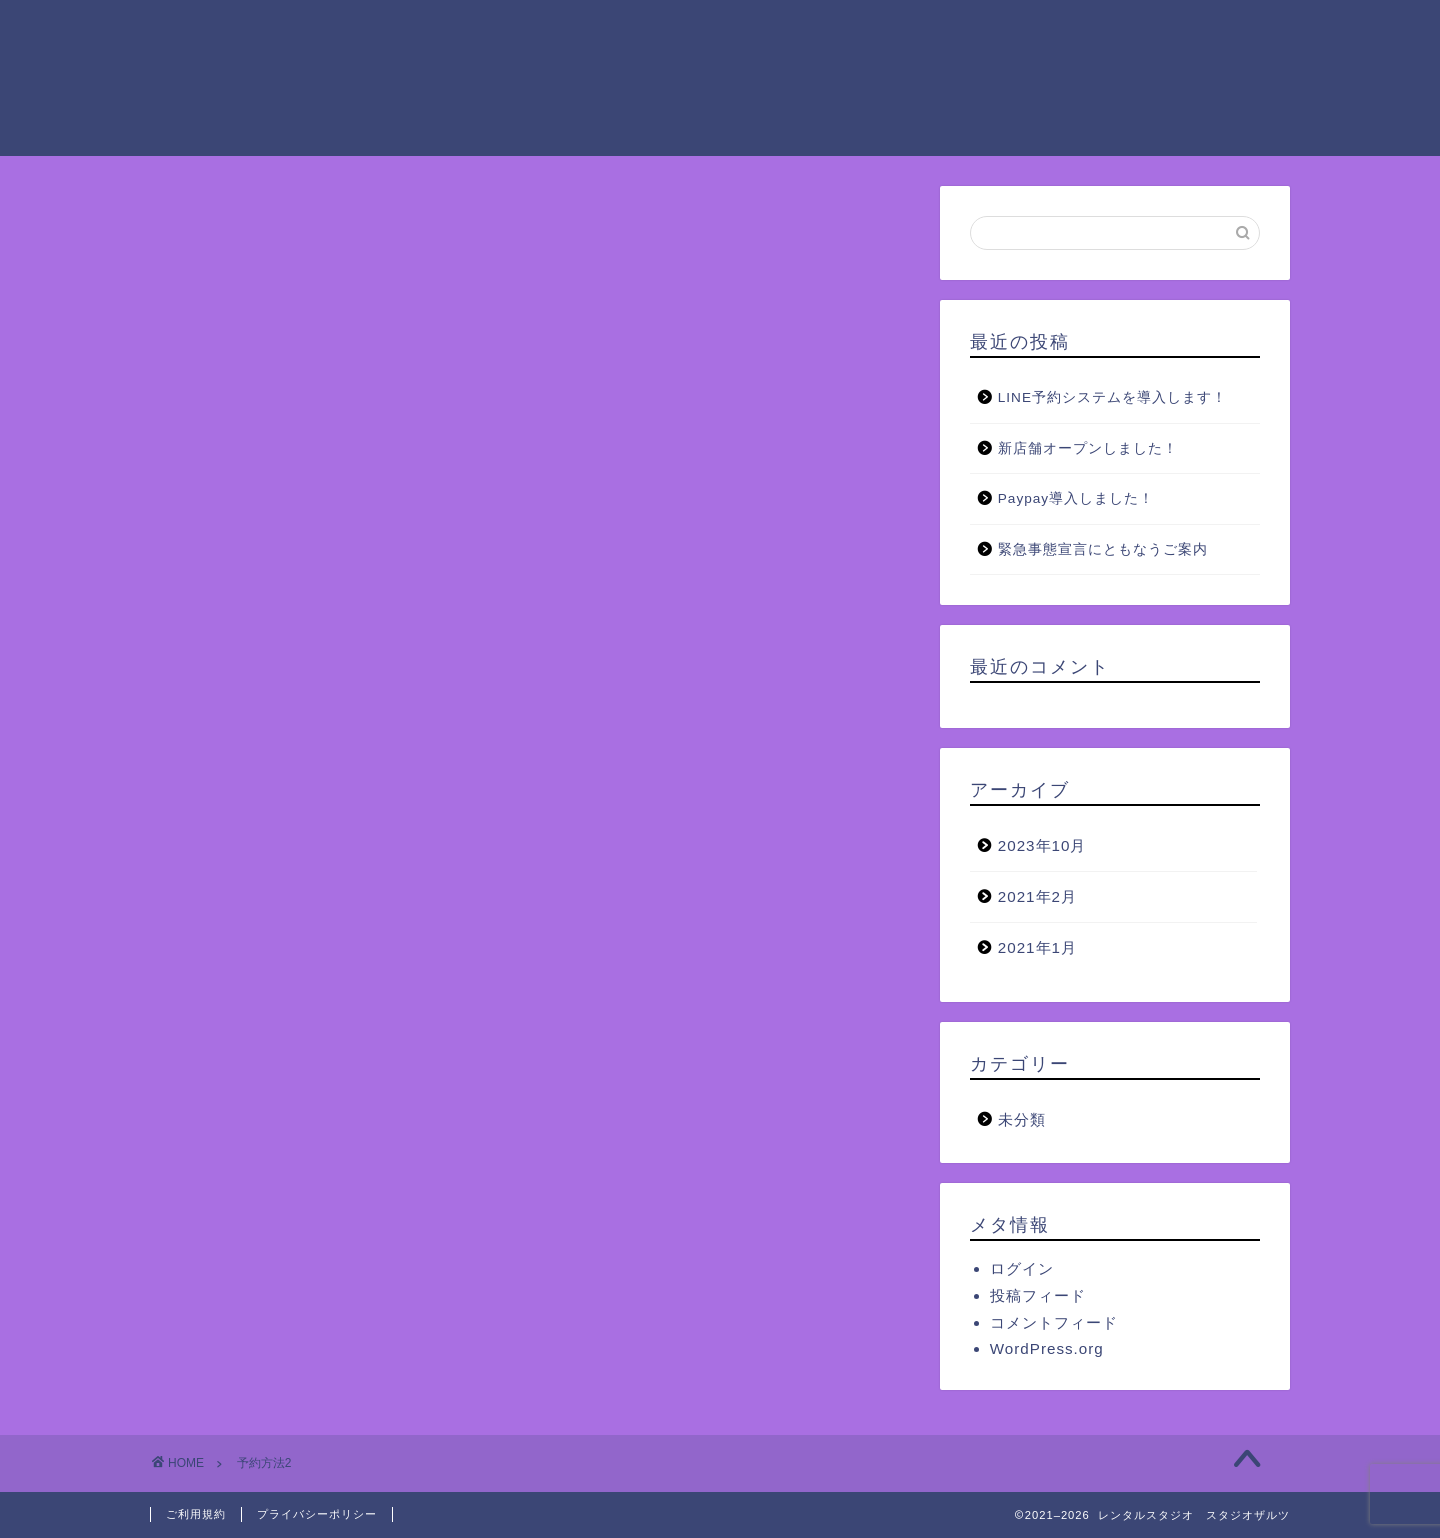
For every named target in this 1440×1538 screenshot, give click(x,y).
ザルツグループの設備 (853, 31)
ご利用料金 (683, 31)
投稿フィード (1038, 1295)
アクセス (1145, 31)
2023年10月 (1042, 845)
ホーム (439, 31)
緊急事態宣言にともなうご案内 (1103, 549)
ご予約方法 (1023, 31)
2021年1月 (1037, 947)
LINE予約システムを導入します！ (1112, 397)
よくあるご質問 (471, 71)
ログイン (1022, 1268)
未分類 (1022, 1119)
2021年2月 (1037, 896)
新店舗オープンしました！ (1088, 448)
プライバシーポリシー (317, 1514)
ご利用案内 (553, 31)
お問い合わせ (625, 71)
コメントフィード (1054, 1322)
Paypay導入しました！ (1076, 498)
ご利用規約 (196, 1514)
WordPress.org (1047, 1348)
